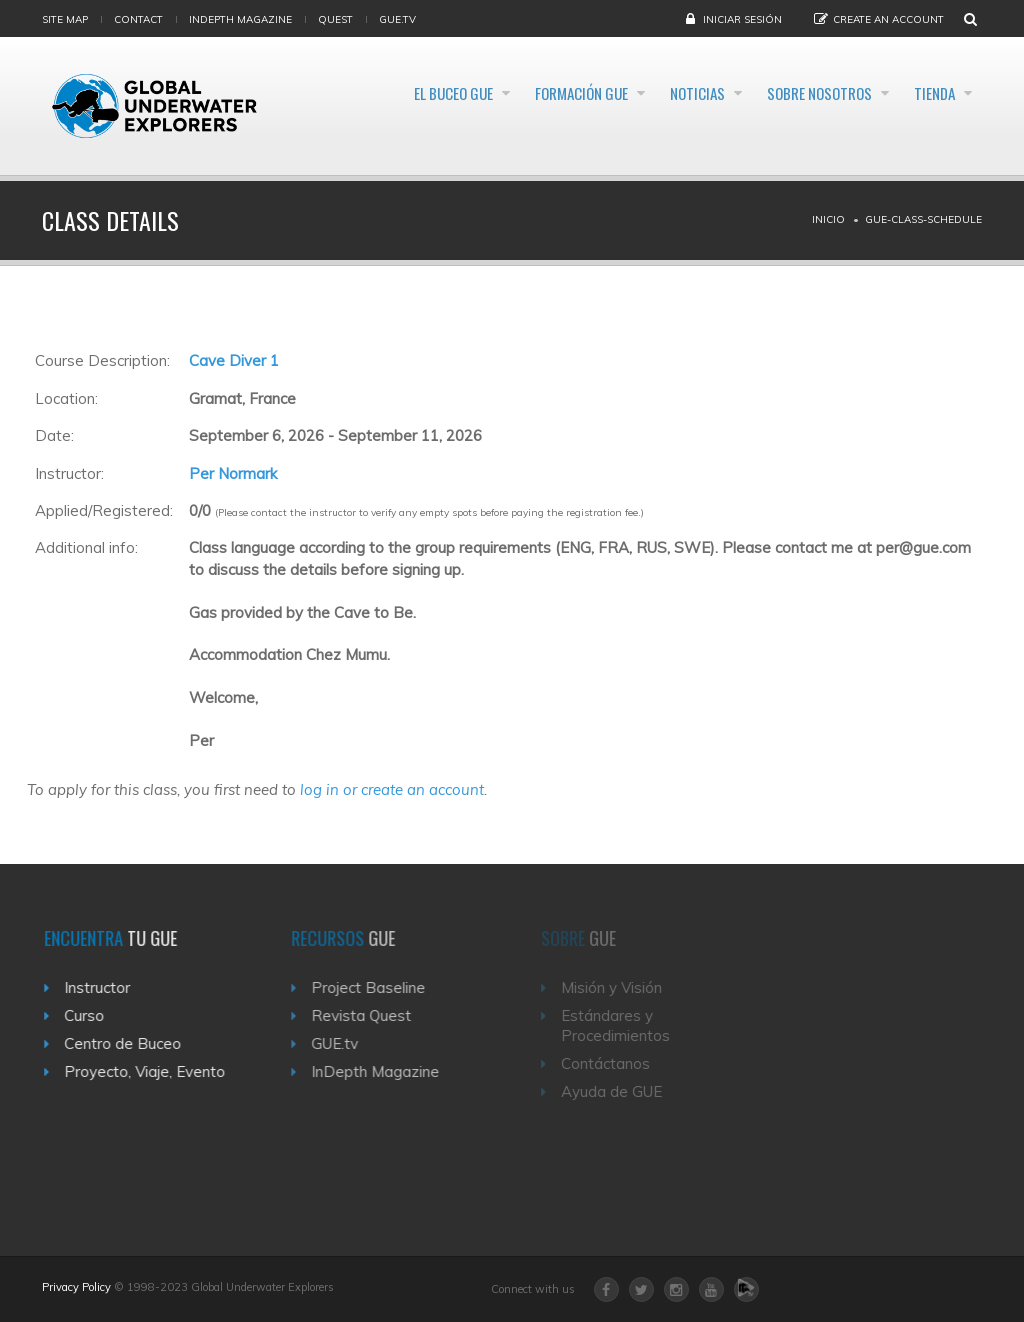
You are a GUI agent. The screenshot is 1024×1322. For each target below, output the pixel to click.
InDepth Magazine (240, 19)
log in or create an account (392, 789)
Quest (335, 19)
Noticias (643, 94)
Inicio (828, 219)
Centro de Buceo (129, 1043)
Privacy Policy (76, 1287)
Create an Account (888, 19)
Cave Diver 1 (234, 360)
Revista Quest (372, 1015)
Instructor (104, 987)
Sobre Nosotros (789, 94)
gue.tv (397, 19)
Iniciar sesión (742, 19)
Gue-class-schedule (923, 219)
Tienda (929, 94)
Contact (138, 19)
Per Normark (233, 473)
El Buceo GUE (349, 94)
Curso (91, 1015)
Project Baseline (379, 987)
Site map (65, 19)
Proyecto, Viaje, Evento (151, 1071)
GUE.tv (345, 1043)
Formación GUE (502, 94)
